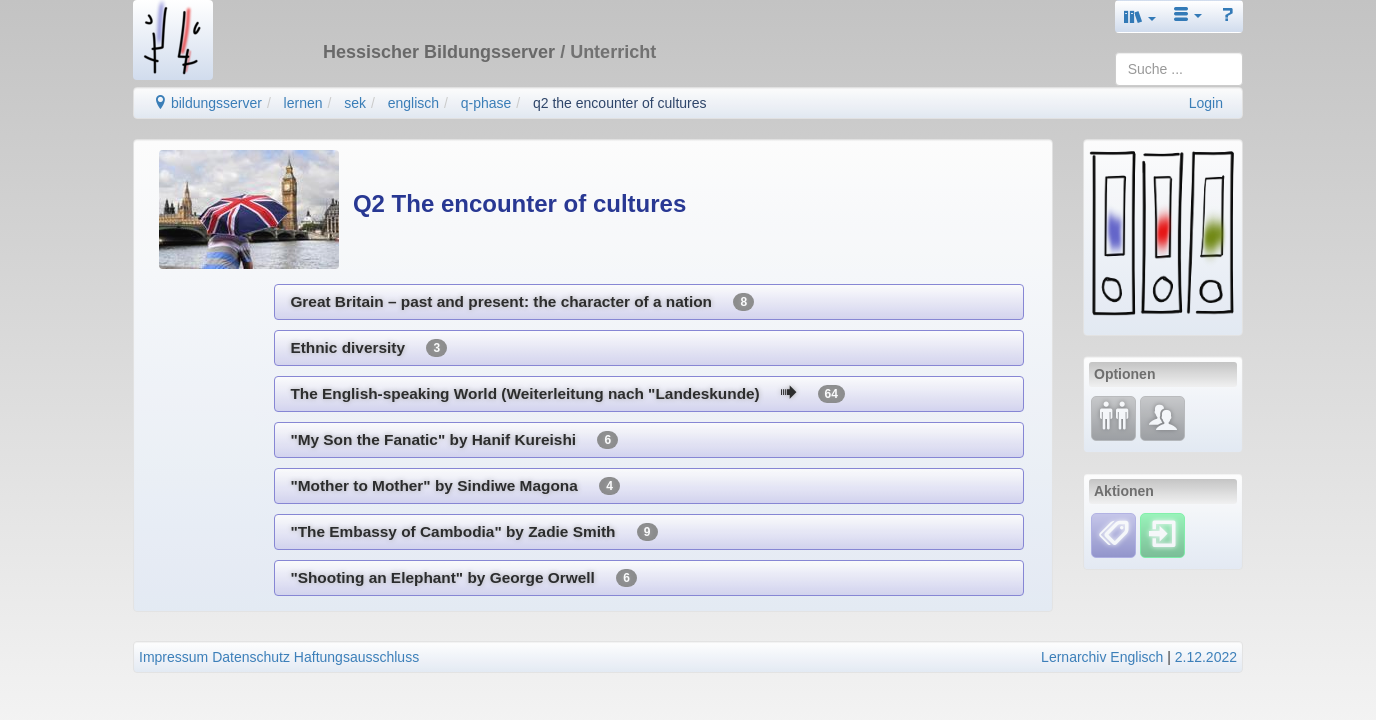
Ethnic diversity (368, 348)
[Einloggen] (1162, 534)
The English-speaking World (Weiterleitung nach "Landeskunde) (567, 394)
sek (355, 103)
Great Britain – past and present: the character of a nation (522, 302)
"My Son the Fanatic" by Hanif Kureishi (454, 440)
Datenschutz (251, 657)
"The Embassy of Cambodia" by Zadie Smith (473, 532)
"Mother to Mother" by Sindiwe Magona (454, 486)
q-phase (486, 103)
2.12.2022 (1206, 657)
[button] (1140, 16)
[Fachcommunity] (1162, 417)
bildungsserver (207, 103)
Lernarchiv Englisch (1102, 657)
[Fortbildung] (1113, 417)
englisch (413, 103)
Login (1206, 103)
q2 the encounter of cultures (620, 103)
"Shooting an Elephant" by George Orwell (463, 578)
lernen (303, 103)
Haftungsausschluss (356, 657)
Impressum (173, 657)
